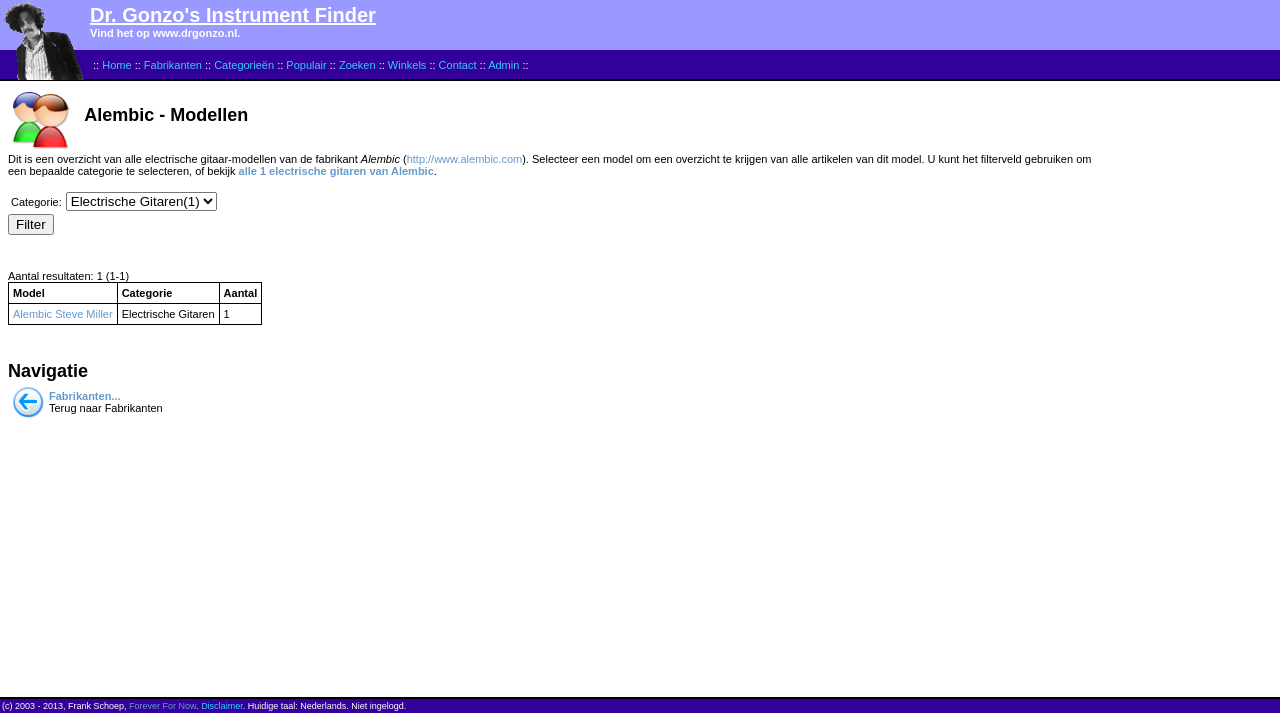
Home (116, 65)
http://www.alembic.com (465, 159)
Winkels (407, 65)
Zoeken (357, 65)
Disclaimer (222, 706)
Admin (503, 65)
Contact (458, 65)
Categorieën (244, 65)
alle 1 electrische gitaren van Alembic (336, 171)
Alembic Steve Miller (63, 314)
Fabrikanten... (85, 396)
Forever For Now (162, 706)
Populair (306, 65)
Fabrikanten (173, 65)
